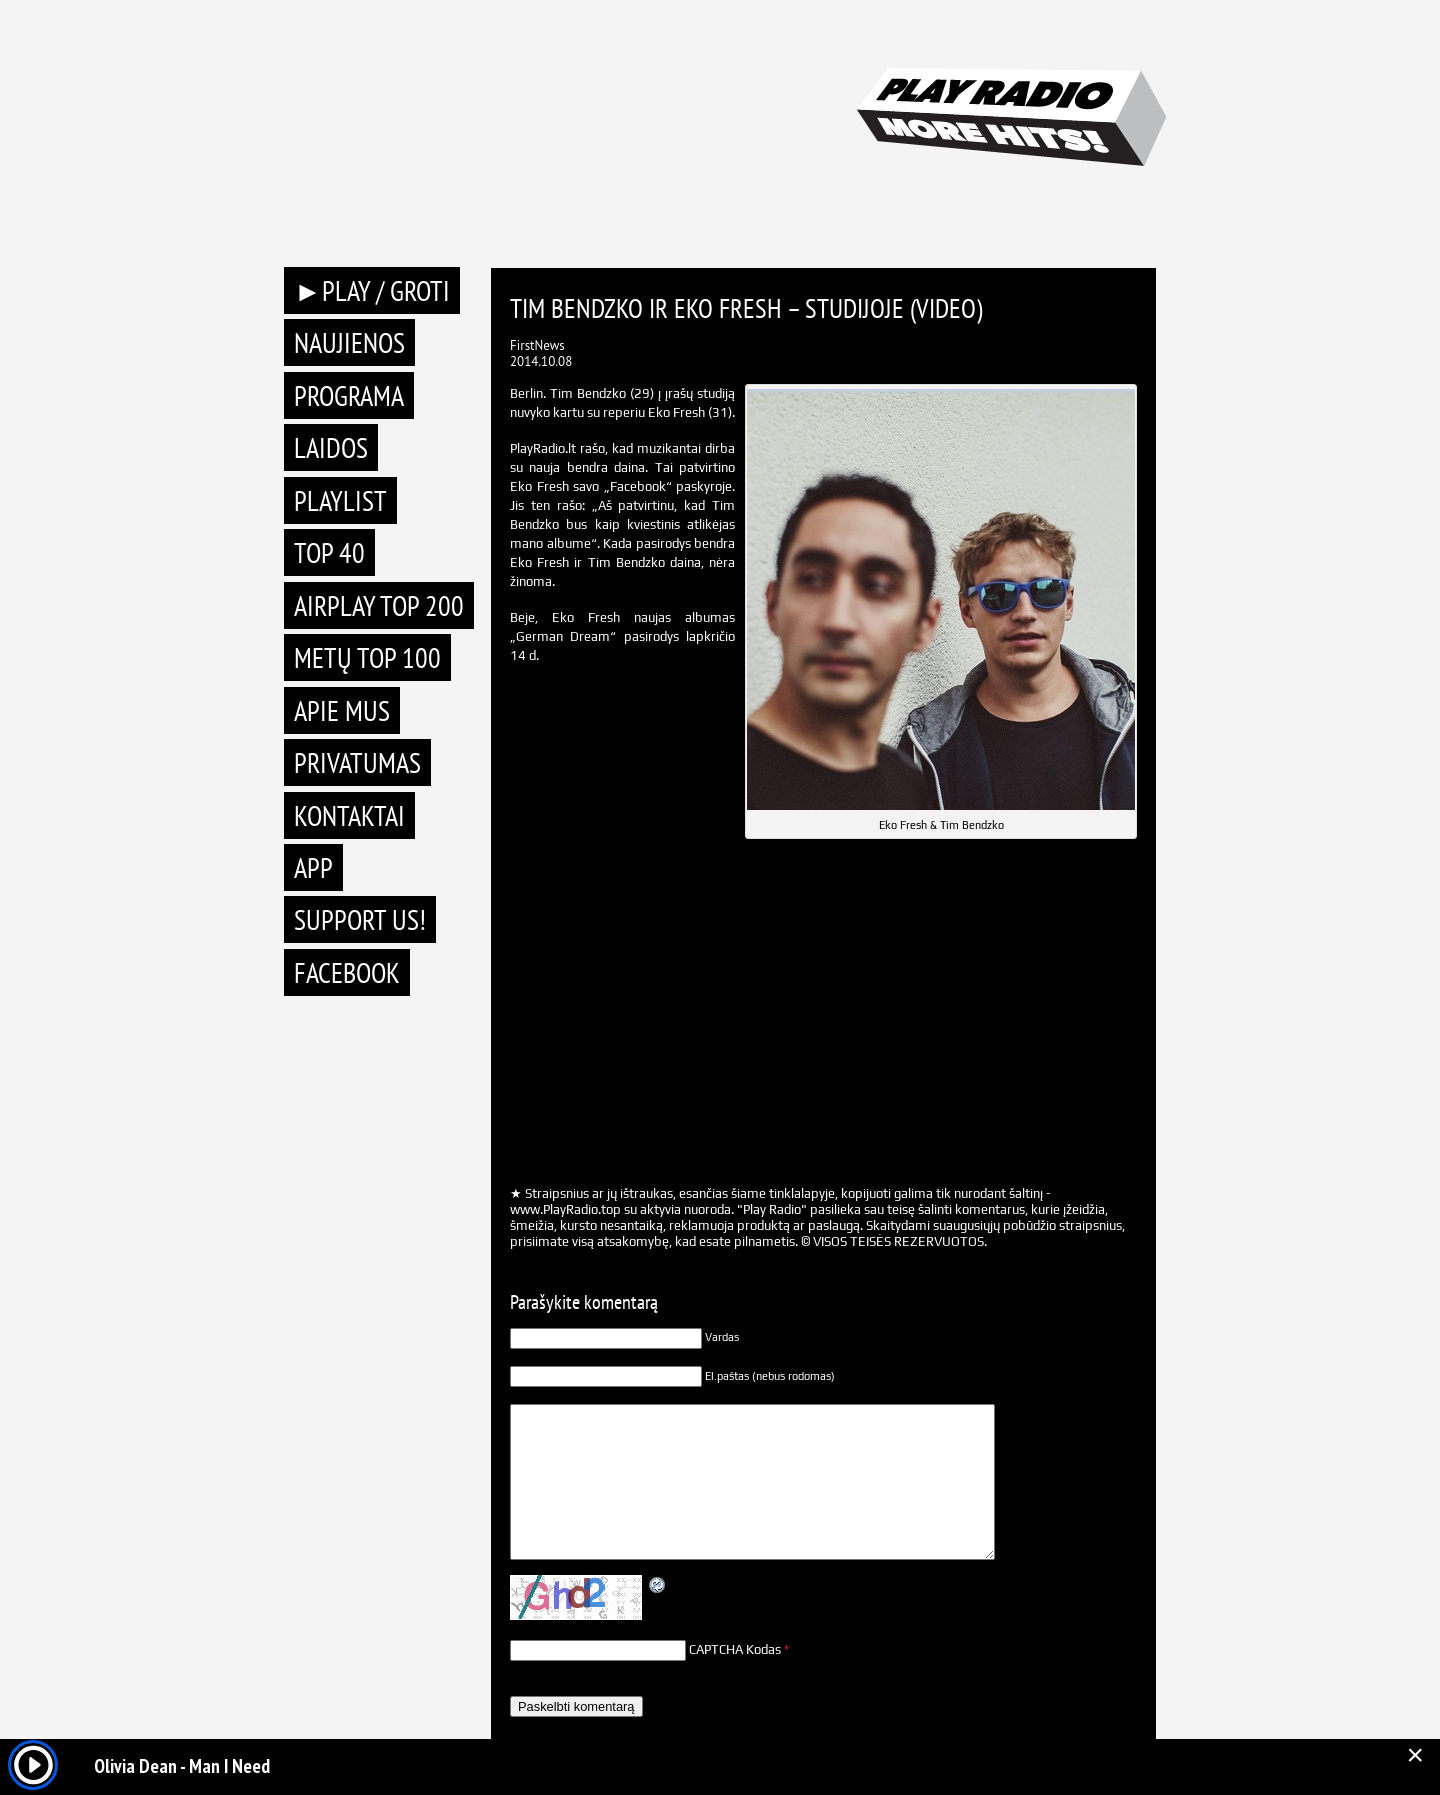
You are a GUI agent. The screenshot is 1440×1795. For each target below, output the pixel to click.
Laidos (331, 447)
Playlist (340, 500)
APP (313, 867)
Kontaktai (349, 815)
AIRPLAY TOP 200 (379, 605)
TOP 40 (329, 552)
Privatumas (357, 762)
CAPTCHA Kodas (735, 1649)
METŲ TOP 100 (367, 657)
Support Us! (360, 919)
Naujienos (349, 342)
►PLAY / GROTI (372, 290)
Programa (349, 395)
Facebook (347, 972)
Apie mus (342, 710)
